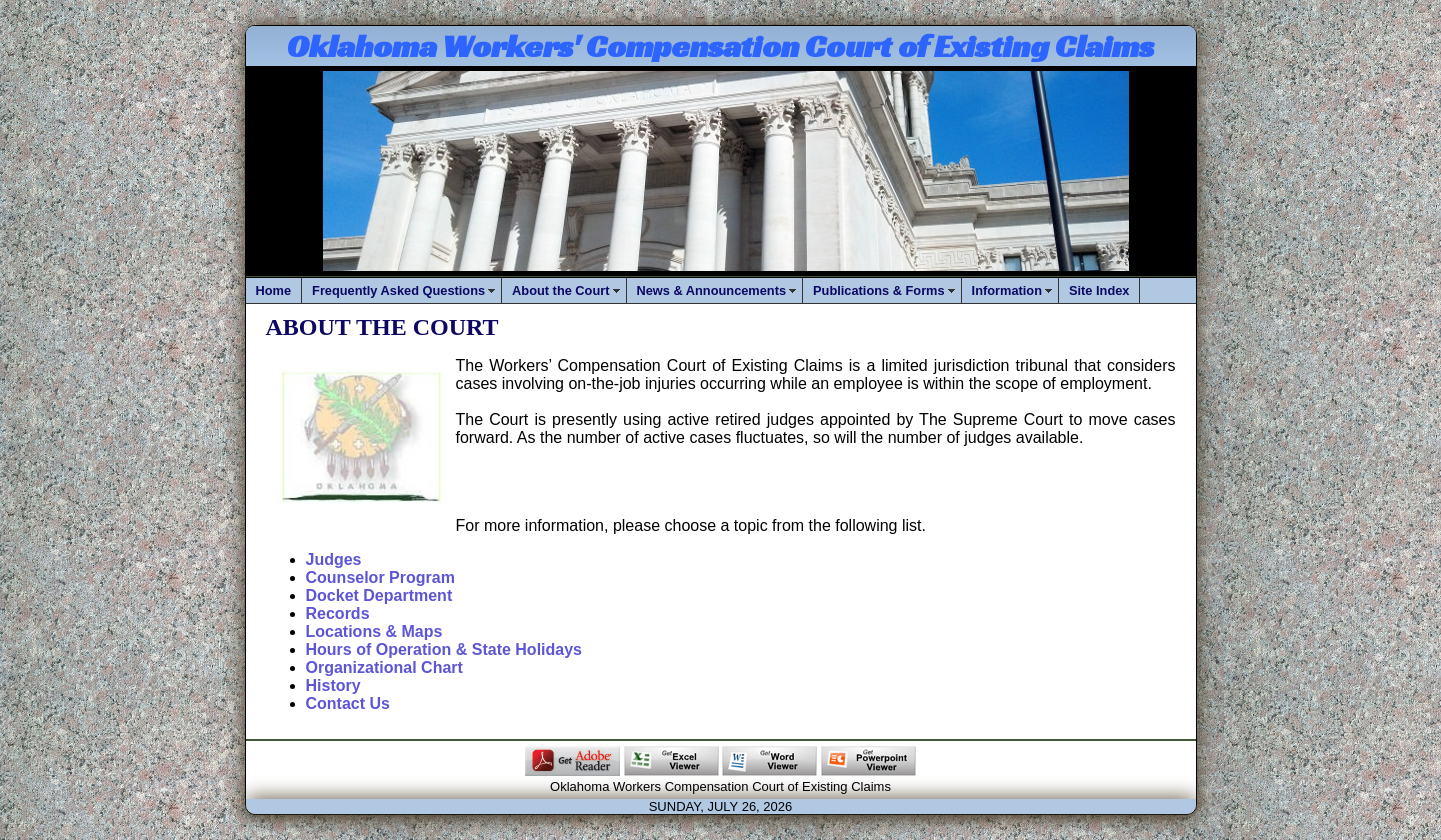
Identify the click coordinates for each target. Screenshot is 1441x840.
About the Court (560, 290)
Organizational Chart (384, 667)
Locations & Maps (374, 631)
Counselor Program (380, 577)
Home (274, 290)
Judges (334, 559)
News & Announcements (712, 290)
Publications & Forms (879, 290)
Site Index (1099, 290)
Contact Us (348, 703)
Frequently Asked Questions (398, 290)
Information (1007, 290)
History (333, 685)
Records (338, 613)
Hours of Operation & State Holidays (444, 649)
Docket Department (379, 595)
